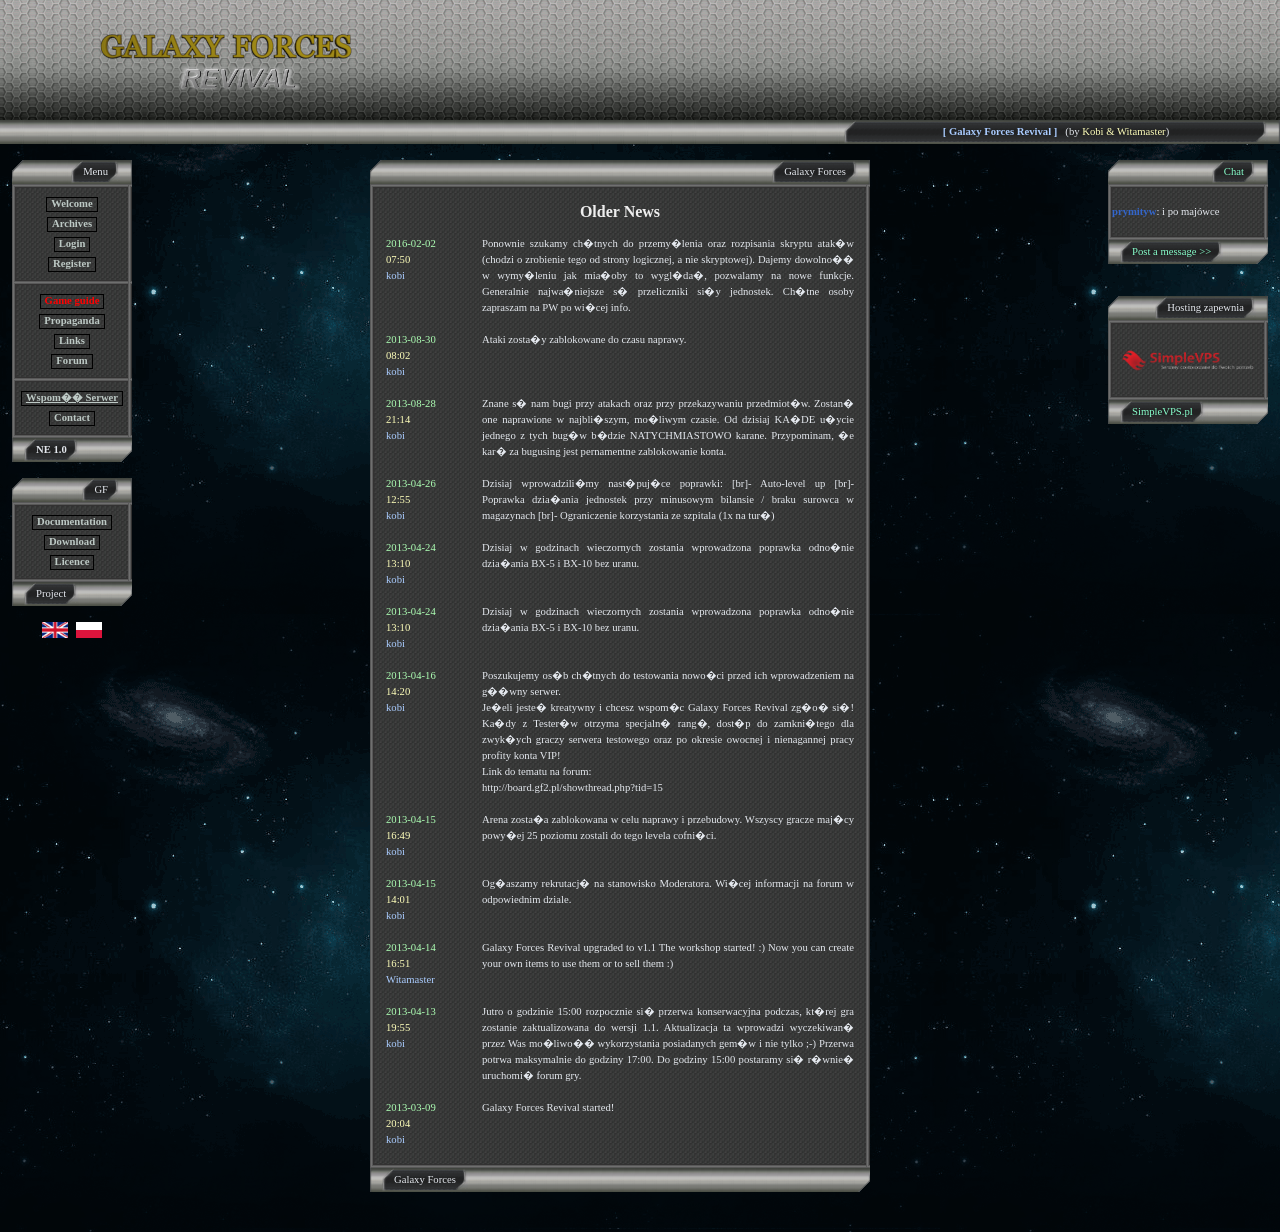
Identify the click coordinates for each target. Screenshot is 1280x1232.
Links (72, 340)
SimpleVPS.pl (1162, 411)
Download (72, 541)
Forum (71, 360)
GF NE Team (207, 1219)
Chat (1234, 171)
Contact (72, 417)
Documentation (72, 521)
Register (72, 263)
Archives (72, 223)
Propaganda (71, 320)
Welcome (71, 203)
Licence (72, 561)
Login (72, 243)
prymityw (1134, 211)
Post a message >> (1171, 251)
